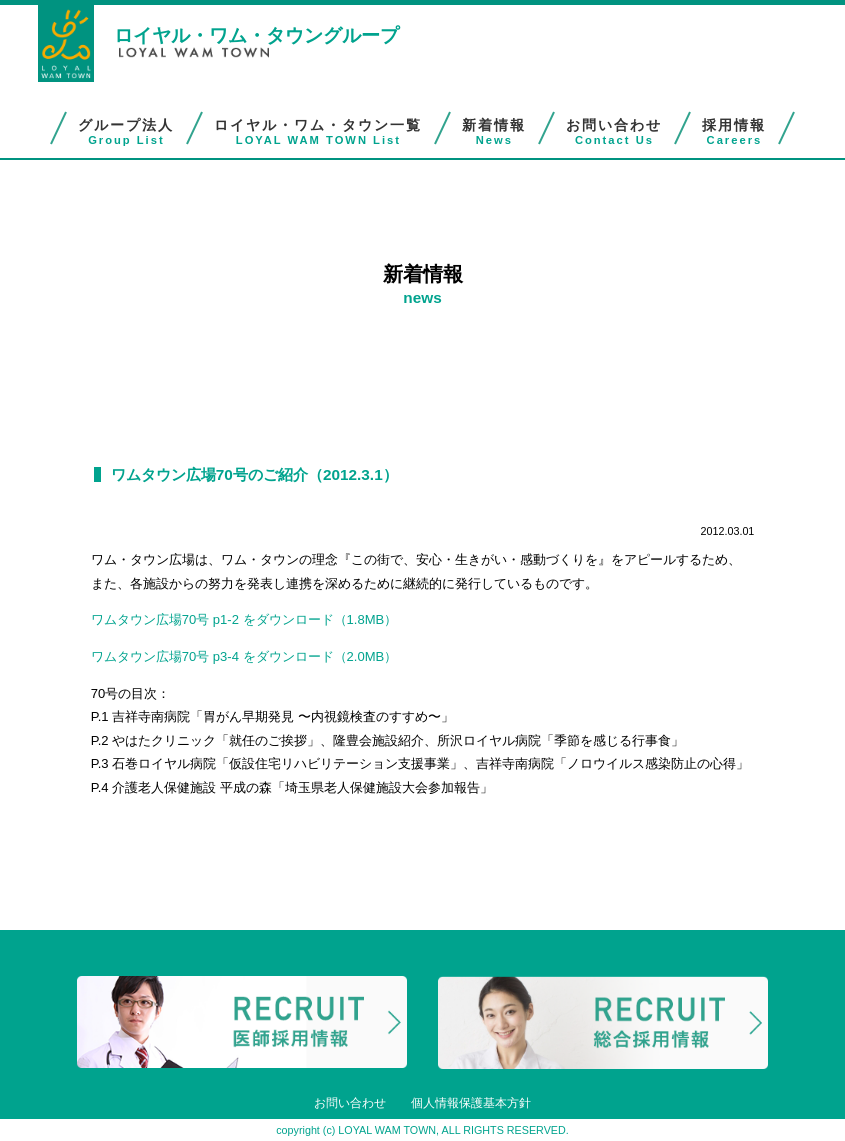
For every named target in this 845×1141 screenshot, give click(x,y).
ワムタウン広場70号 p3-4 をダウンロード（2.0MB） (244, 656)
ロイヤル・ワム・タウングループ (256, 35)
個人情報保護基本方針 (471, 1103)
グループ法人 (126, 132)
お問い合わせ (614, 132)
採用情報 (734, 132)
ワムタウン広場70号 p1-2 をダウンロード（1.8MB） (244, 619)
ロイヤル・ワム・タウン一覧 (318, 132)
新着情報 (494, 132)
